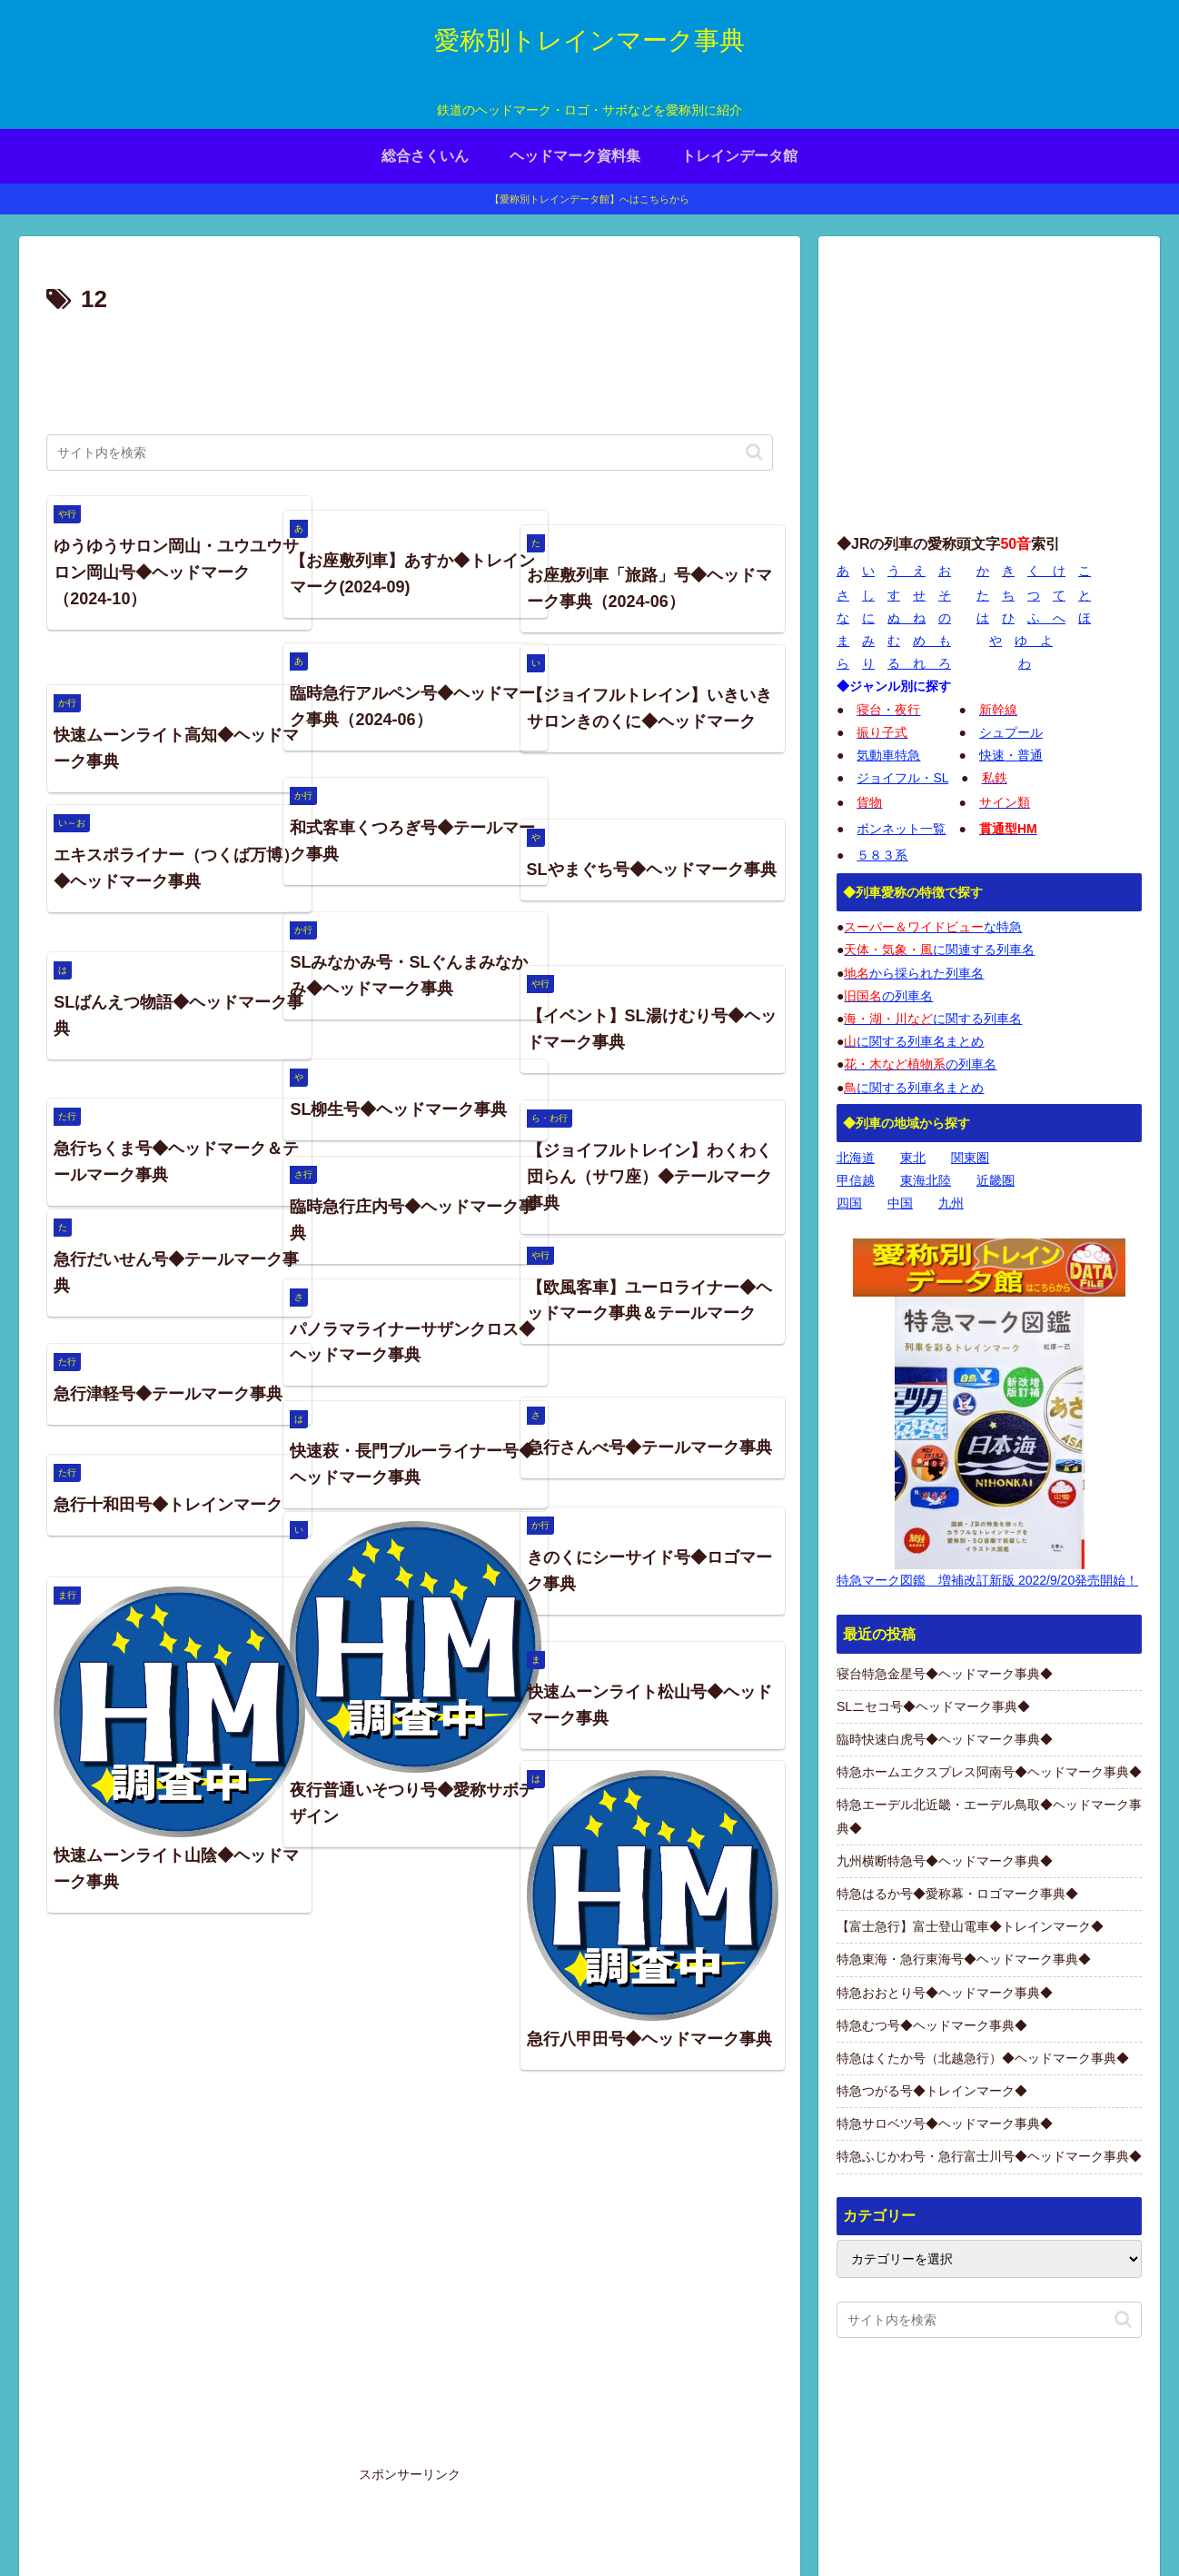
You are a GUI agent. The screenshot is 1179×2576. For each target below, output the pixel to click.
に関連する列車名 (939, 949)
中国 (900, 1203)
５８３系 (882, 855)
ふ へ (1046, 618)
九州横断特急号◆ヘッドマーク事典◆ (945, 1861)
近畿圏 (995, 1180)
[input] (409, 452)
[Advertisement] (409, 371)
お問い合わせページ (1085, 2519)
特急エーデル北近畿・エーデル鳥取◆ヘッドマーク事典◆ (989, 1816)
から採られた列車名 (914, 973)
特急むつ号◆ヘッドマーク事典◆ (932, 2025)
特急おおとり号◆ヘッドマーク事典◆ (945, 1992)
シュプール (1011, 732)
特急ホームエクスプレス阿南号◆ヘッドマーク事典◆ (989, 1772)
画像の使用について (876, 2436)
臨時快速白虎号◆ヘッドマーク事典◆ (945, 1739)
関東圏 (970, 1157)
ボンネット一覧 (901, 828)
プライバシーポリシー (945, 2519)
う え (906, 570)
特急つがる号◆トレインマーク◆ (932, 2091)
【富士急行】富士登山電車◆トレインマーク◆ (970, 1926)
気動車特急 (888, 755)
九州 (951, 1203)
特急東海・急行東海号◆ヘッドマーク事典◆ (964, 1959)
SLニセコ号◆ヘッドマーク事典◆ (933, 1706)
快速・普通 (1011, 755)
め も (932, 640)
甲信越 (856, 1180)
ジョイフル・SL (902, 778)
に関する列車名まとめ (914, 1041)
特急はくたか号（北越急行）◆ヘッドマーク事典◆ (983, 2058)
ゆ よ (1034, 640)
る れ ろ (919, 663)
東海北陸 (925, 1180)
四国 (849, 1203)
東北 (913, 1157)
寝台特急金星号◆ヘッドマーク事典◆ (945, 1673)
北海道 (856, 1157)
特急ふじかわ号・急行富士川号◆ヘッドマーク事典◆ (989, 2156)
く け (1046, 570)
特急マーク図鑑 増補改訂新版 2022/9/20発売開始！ (987, 1580)
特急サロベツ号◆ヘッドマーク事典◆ (945, 2123)
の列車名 (888, 996)
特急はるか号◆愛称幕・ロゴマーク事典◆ (957, 1893)
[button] (754, 452)
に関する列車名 (933, 1018)
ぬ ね (906, 618)
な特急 (933, 927)
